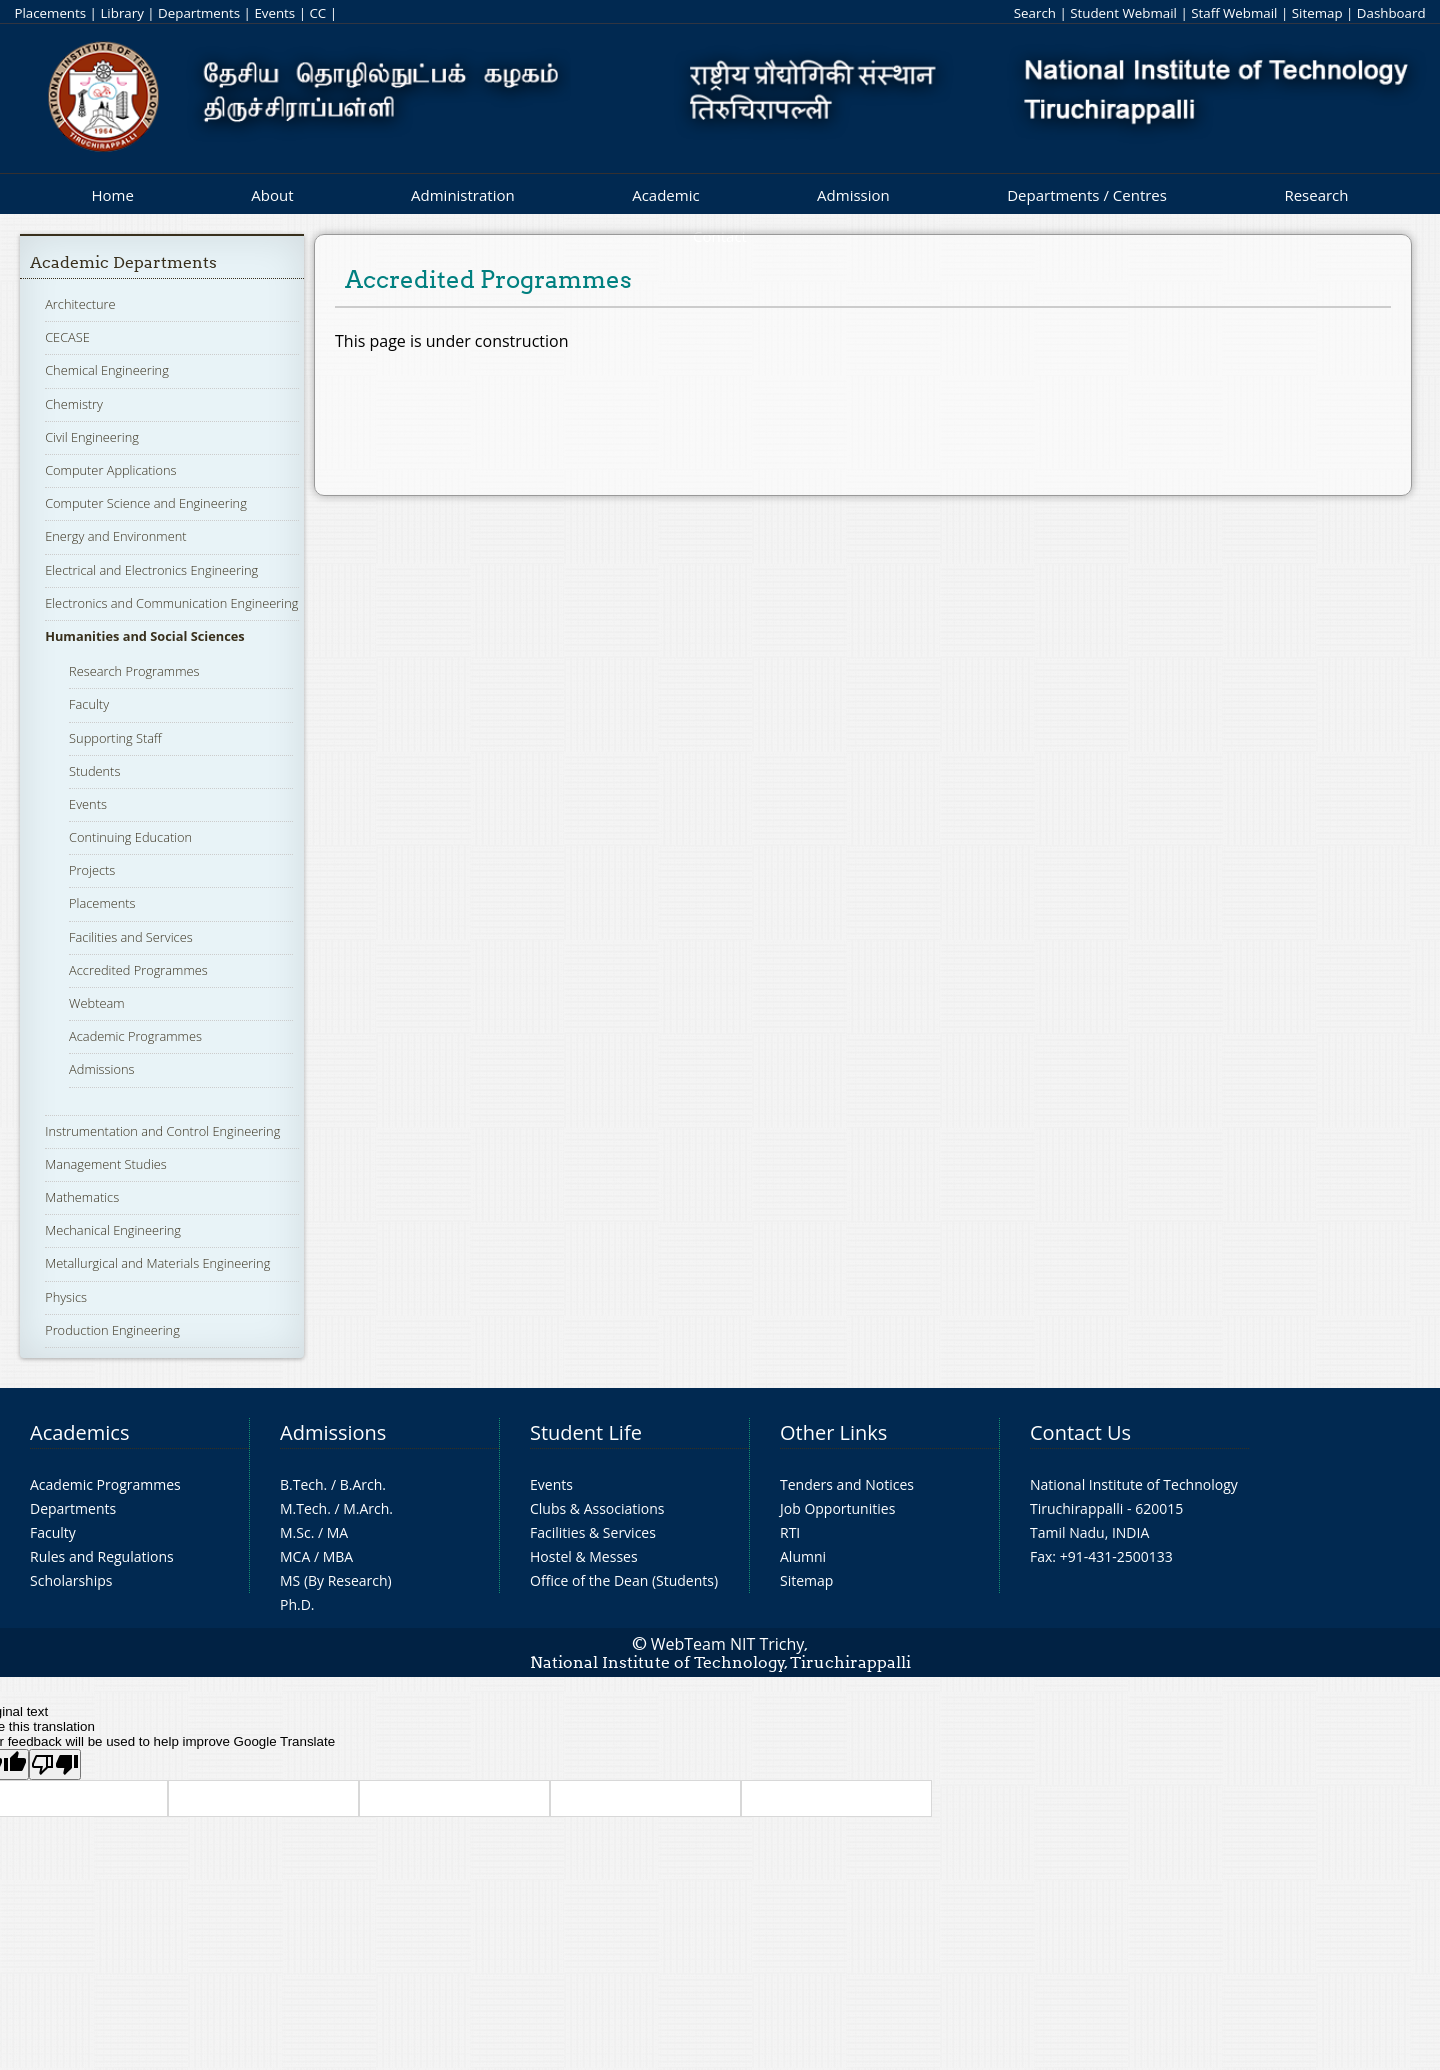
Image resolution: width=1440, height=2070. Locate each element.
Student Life (586, 1432)
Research (1316, 195)
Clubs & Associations (597, 1508)
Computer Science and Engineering (146, 503)
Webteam (96, 1003)
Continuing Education (130, 837)
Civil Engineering (92, 437)
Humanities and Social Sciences (145, 636)
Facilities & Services (593, 1532)
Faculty (89, 704)
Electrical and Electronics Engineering (151, 570)
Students (94, 771)
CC (317, 13)
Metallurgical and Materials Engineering (157, 1263)
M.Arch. (368, 1508)
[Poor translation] (55, 1764)
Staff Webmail (1234, 13)
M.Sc (295, 1532)
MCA (295, 1556)
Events (274, 13)
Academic (665, 195)
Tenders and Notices (847, 1484)
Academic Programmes (135, 1036)
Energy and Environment (115, 536)
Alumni (803, 1556)
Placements (50, 13)
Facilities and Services (131, 937)
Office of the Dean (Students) (624, 1580)
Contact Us (1080, 1432)
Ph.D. (297, 1604)
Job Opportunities (837, 1508)
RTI (790, 1532)
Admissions (101, 1069)
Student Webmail (1123, 13)
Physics (66, 1297)
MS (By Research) (336, 1580)
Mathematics (82, 1197)
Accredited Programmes (138, 970)
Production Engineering (112, 1330)
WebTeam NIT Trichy (728, 1644)
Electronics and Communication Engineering (171, 603)
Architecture (80, 304)
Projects (92, 870)
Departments (199, 13)
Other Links (833, 1432)
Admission (853, 195)
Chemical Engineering (107, 370)
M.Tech (303, 1508)
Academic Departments (123, 262)
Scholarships (71, 1580)
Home (112, 195)
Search (1035, 13)
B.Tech (302, 1484)
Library (121, 13)
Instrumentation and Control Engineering (162, 1131)
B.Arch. (363, 1484)
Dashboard (1391, 13)
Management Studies (106, 1164)
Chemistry (74, 404)
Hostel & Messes (584, 1556)
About (272, 195)
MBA (338, 1556)
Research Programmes (134, 671)
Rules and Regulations (102, 1556)
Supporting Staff (115, 738)
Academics (79, 1432)
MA (337, 1532)
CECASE (67, 337)
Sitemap (1317, 13)
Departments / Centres (1087, 195)
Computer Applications (110, 470)
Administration (463, 195)
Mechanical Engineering (113, 1230)
